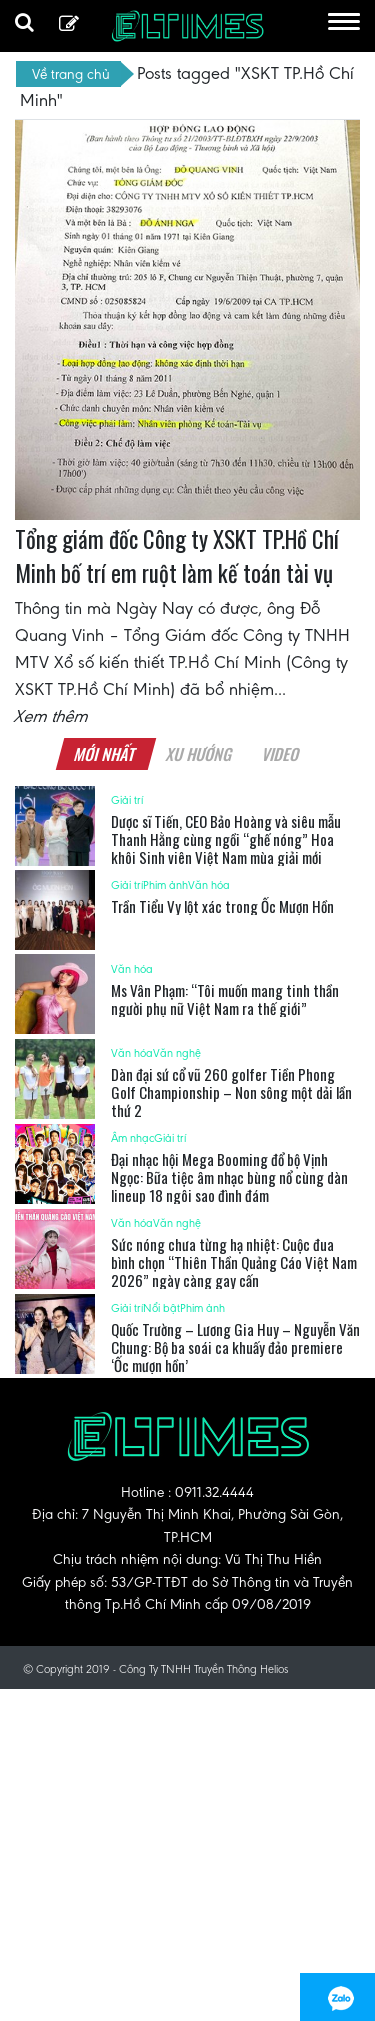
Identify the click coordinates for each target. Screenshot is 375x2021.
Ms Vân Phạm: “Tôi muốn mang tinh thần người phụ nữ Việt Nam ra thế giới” (225, 999)
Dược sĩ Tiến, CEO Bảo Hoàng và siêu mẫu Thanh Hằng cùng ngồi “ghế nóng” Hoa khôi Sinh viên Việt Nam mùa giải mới (226, 839)
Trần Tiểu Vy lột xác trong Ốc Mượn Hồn (222, 906)
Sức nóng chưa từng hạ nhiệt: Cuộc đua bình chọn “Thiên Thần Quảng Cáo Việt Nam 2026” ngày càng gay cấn (234, 1262)
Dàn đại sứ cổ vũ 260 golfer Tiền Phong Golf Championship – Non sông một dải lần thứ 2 (231, 1092)
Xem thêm (52, 716)
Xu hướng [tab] (200, 754)
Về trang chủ (71, 74)
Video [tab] (281, 754)
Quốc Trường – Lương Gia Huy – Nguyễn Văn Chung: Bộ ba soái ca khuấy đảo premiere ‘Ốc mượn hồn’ (235, 1347)
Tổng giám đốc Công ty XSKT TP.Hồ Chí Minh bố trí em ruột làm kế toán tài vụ (177, 556)
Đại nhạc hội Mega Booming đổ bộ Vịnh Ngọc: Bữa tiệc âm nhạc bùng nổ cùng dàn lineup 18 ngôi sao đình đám (229, 1177)
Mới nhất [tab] (106, 754)
